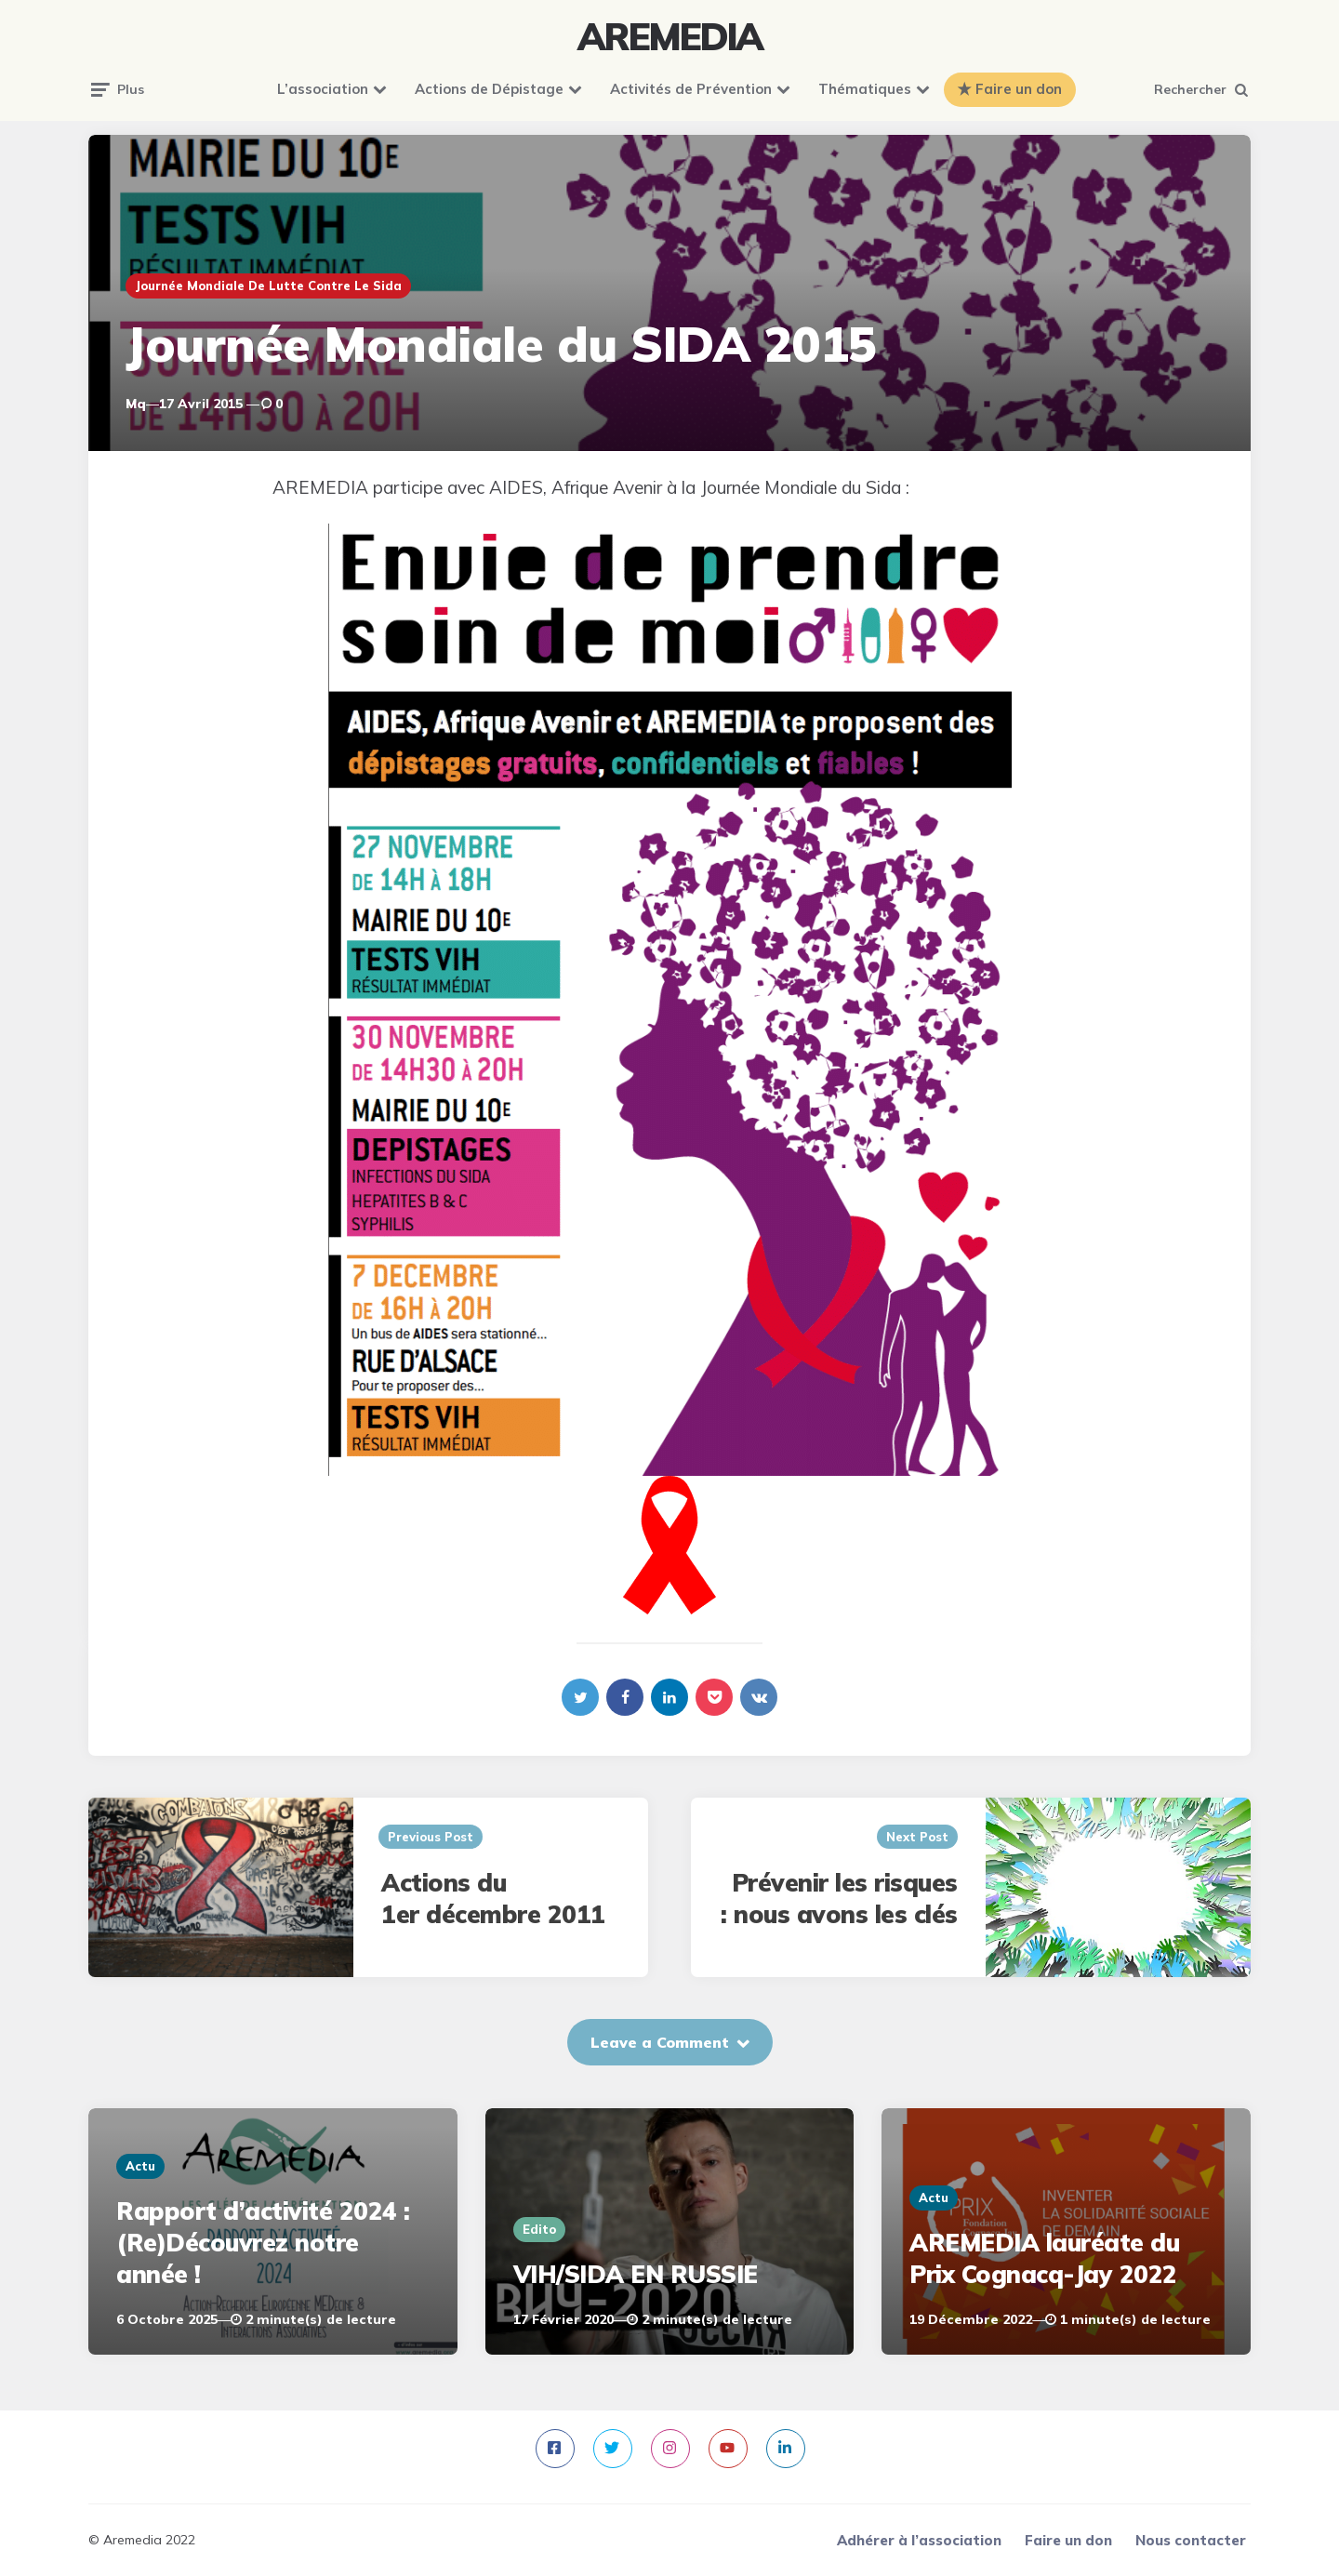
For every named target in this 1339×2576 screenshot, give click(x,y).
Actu (140, 2165)
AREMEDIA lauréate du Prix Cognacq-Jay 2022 (1044, 2258)
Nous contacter (1190, 2540)
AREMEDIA (669, 36)
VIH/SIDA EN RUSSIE (635, 2274)
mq (136, 403)
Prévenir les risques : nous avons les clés (839, 1898)
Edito (539, 2229)
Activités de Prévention (691, 89)
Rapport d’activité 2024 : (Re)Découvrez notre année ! (263, 2243)
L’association (322, 89)
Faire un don (1018, 89)
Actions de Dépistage (489, 89)
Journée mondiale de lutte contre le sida (268, 285)
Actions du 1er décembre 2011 (493, 1898)
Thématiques (864, 89)
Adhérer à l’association (919, 2540)
